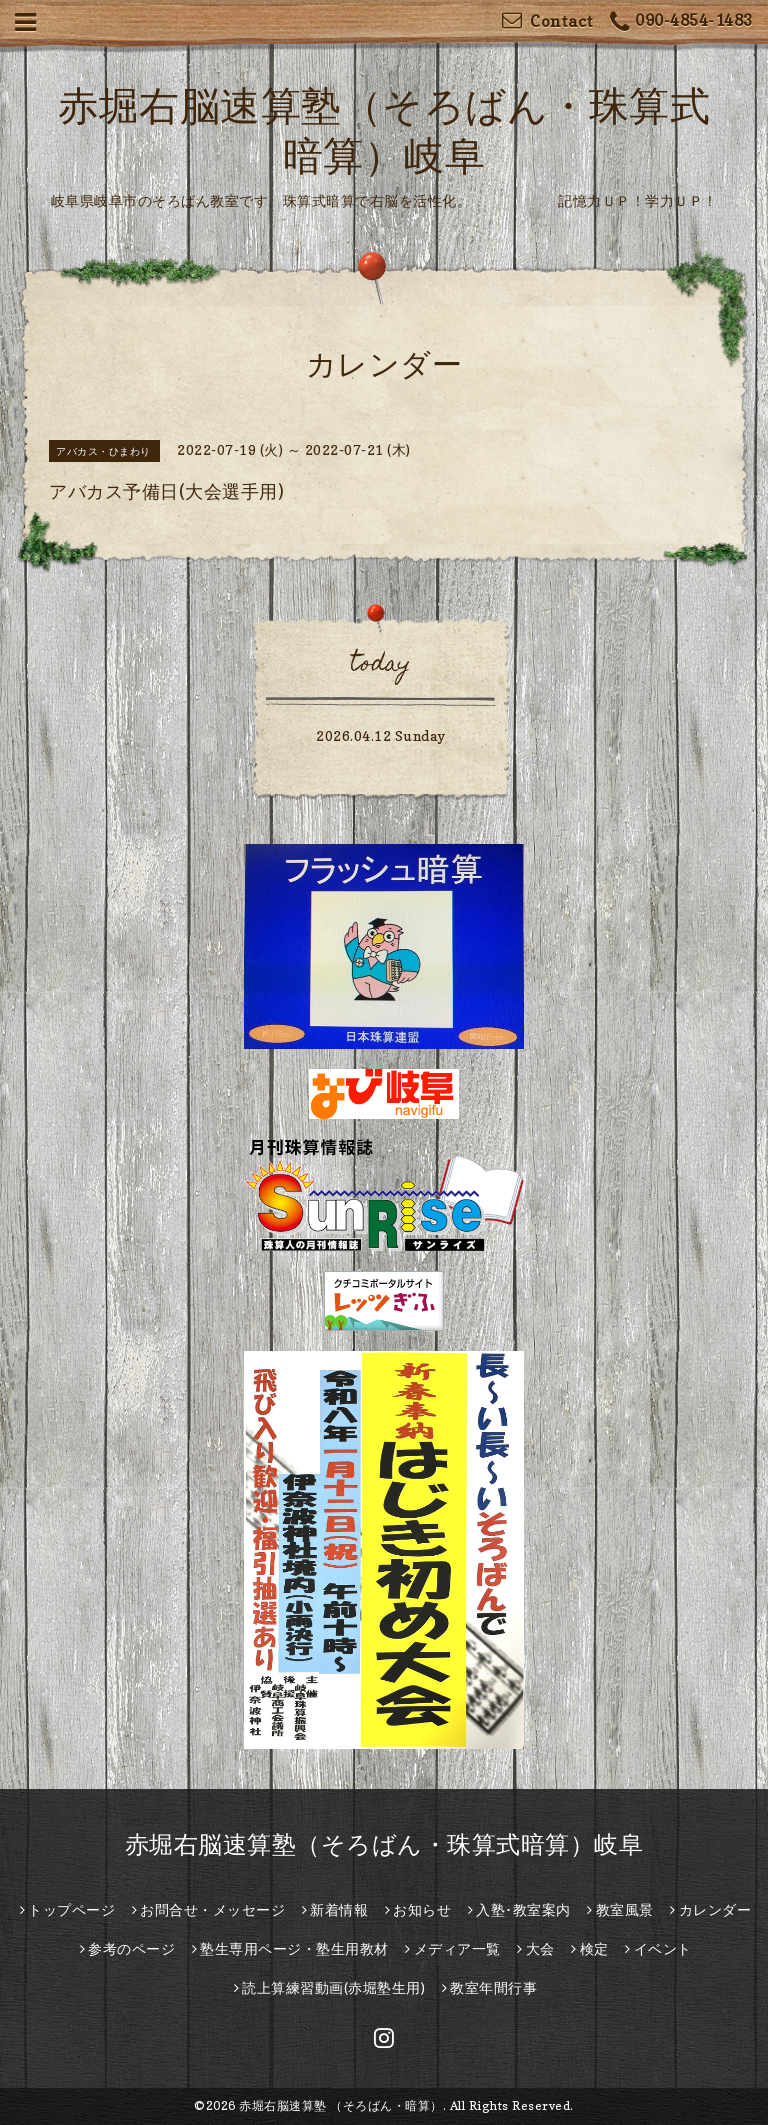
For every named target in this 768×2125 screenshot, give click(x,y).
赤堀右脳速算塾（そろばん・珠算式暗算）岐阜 (384, 1844)
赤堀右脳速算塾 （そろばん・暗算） (341, 2105)
